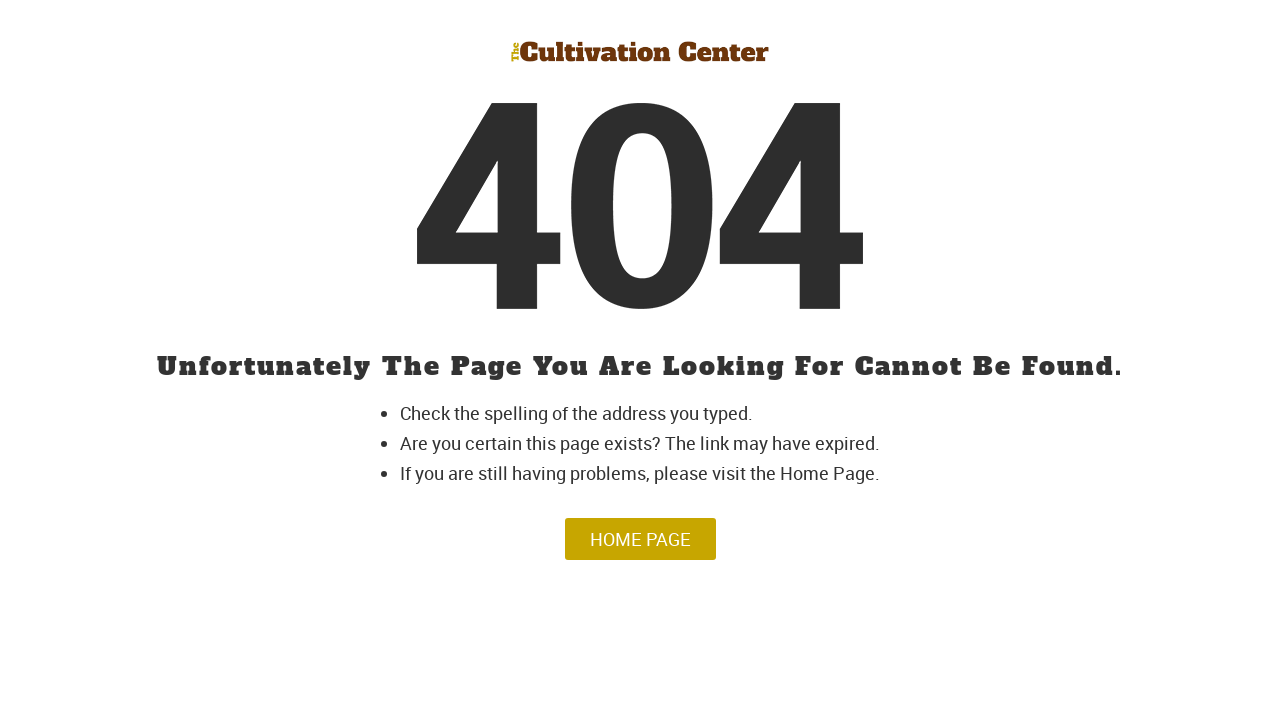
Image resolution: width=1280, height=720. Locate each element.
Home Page (640, 539)
